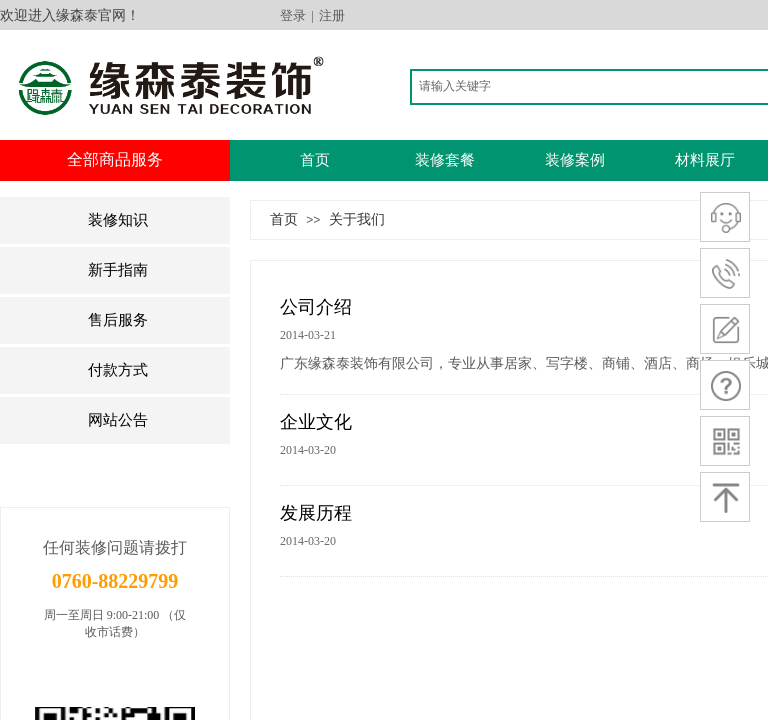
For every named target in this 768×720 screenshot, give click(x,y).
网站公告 (118, 420)
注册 (332, 15)
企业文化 (316, 422)
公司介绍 (316, 307)
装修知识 (118, 220)
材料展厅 (705, 160)
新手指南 (118, 270)
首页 (315, 160)
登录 (293, 15)
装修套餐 (445, 160)
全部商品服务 (115, 159)
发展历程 (316, 513)
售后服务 (118, 320)
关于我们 (357, 219)
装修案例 (575, 160)
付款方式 (118, 370)
